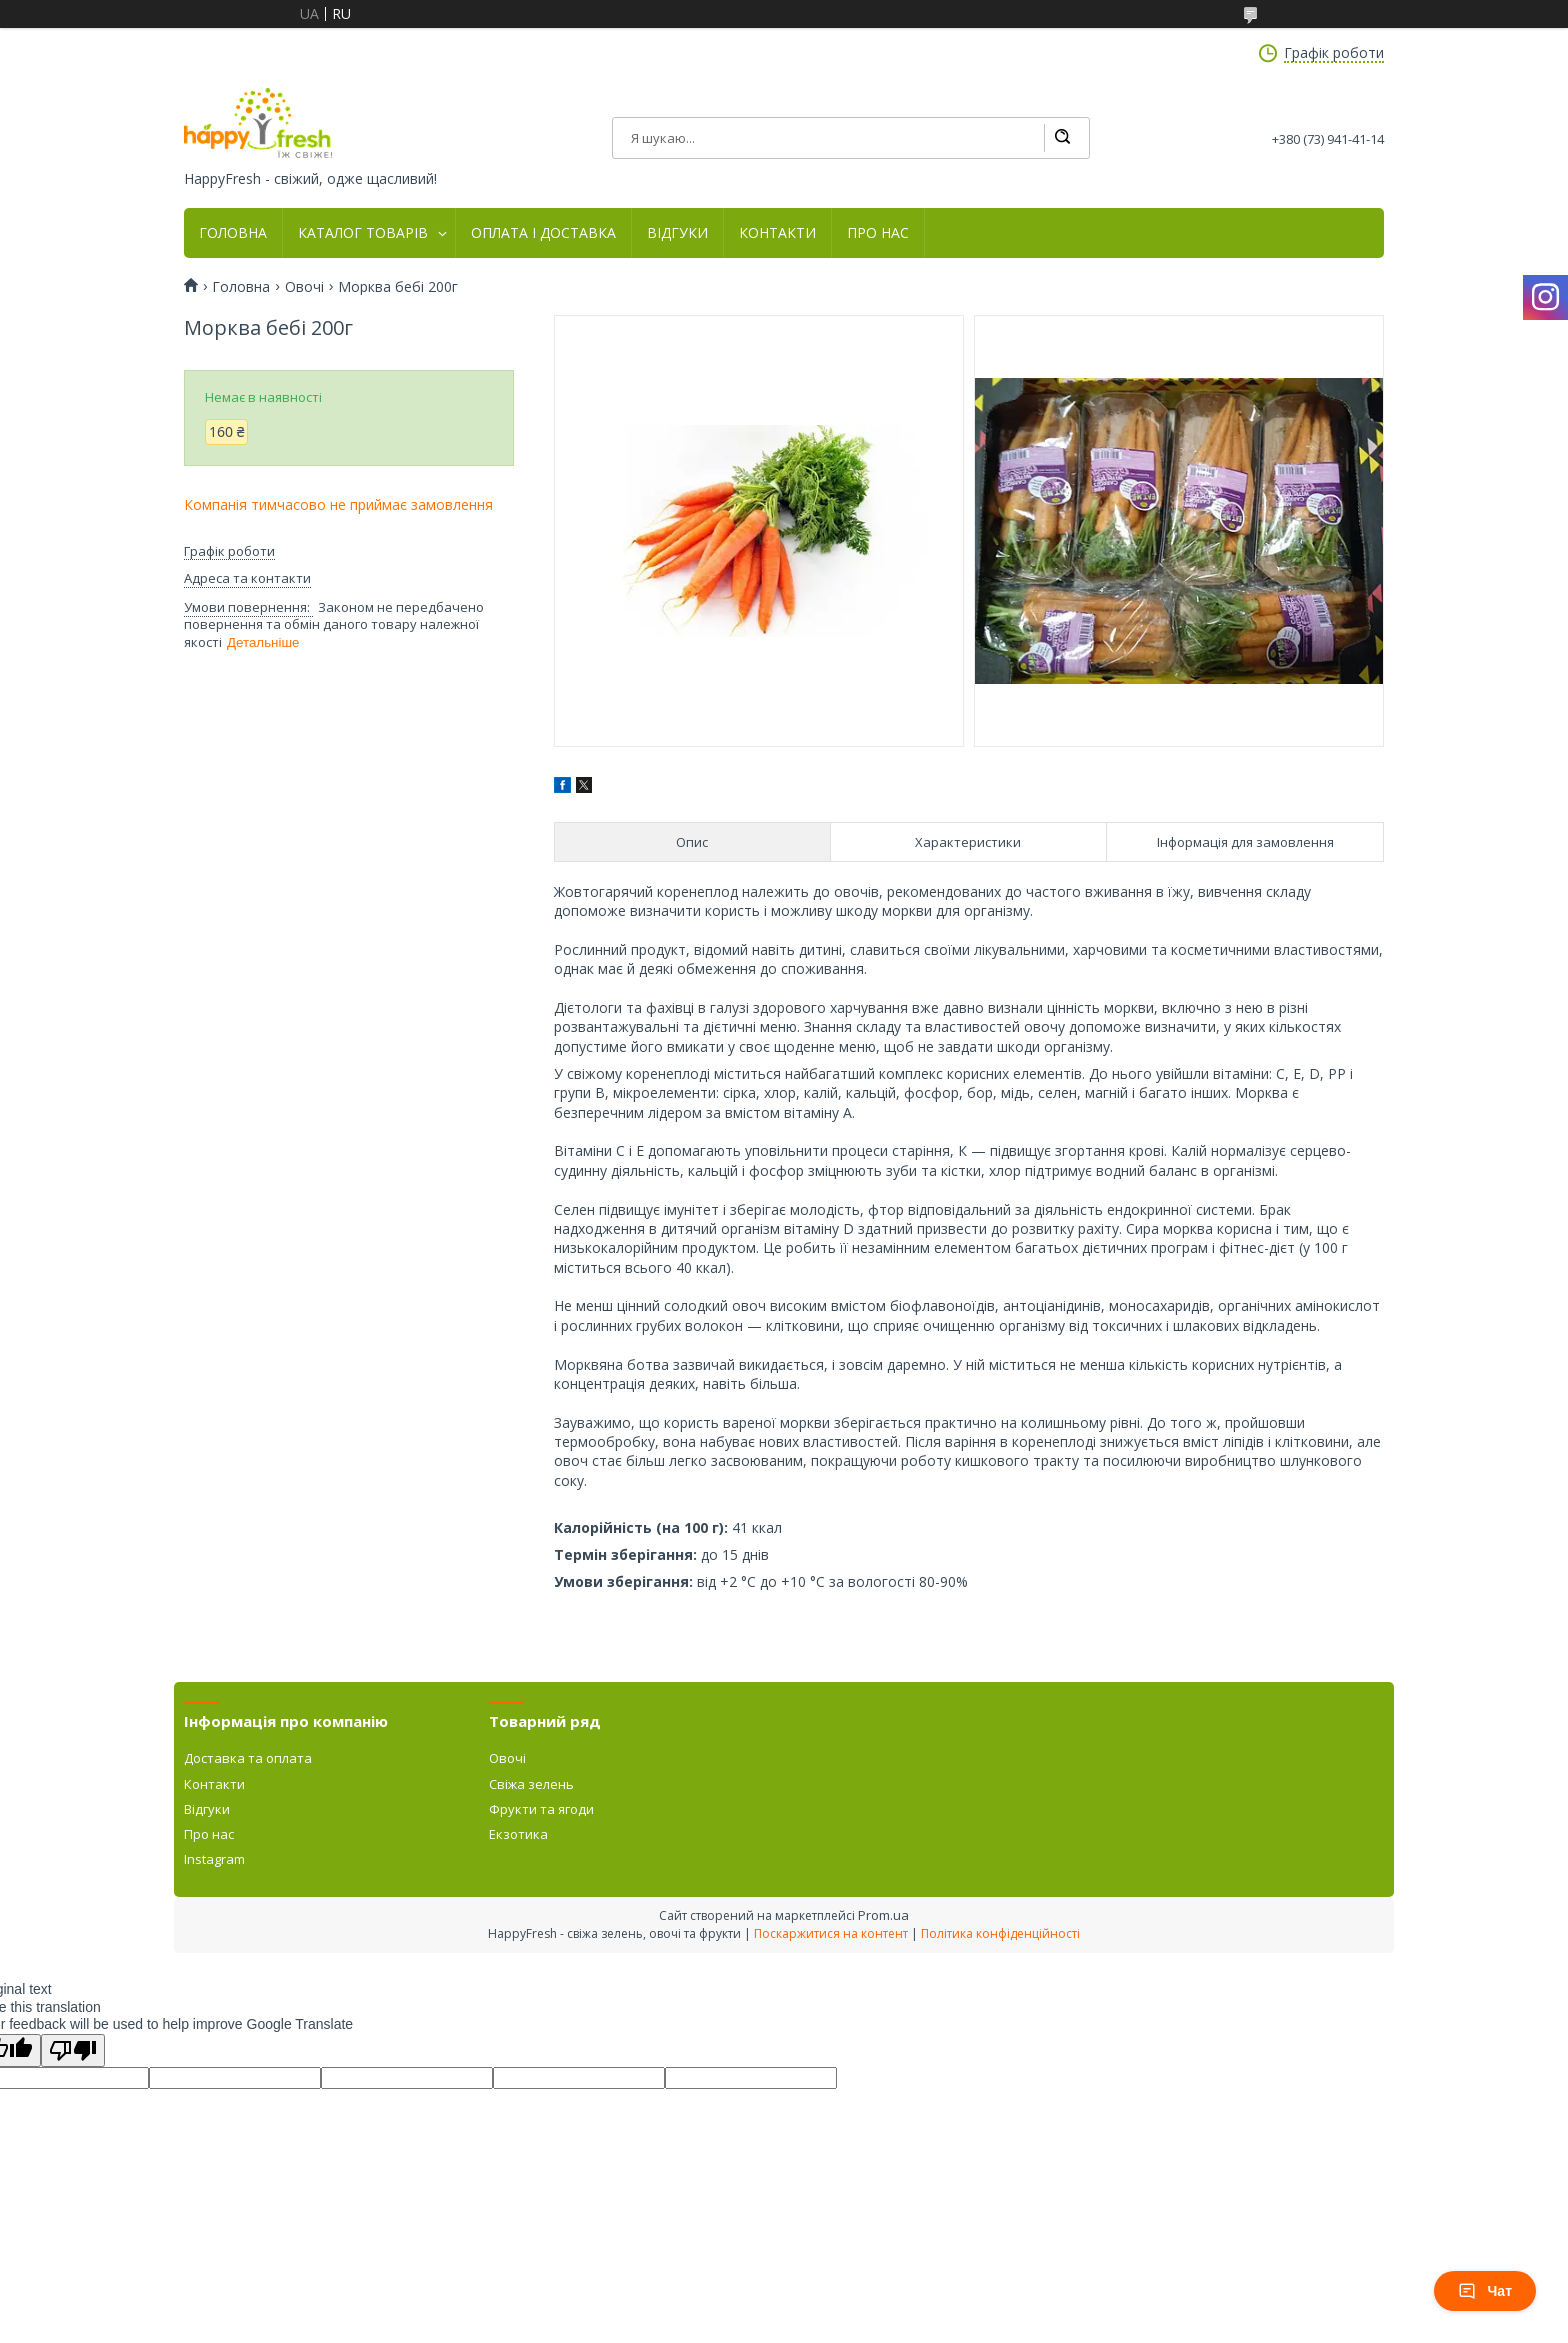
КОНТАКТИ (777, 233)
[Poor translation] (73, 2050)
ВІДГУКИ (677, 233)
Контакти (214, 1784)
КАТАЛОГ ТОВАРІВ (363, 233)
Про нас (209, 1834)
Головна (241, 287)
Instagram (214, 1859)
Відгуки (207, 1809)
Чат (1485, 2291)
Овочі (304, 287)
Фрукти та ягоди (541, 1809)
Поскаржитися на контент (831, 1933)
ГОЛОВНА (233, 233)
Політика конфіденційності (1000, 1933)
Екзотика (518, 1834)
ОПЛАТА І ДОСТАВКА (543, 233)
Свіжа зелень (531, 1784)
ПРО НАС (878, 233)
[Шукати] (1062, 138)
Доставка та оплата (248, 1758)
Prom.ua (883, 1915)
